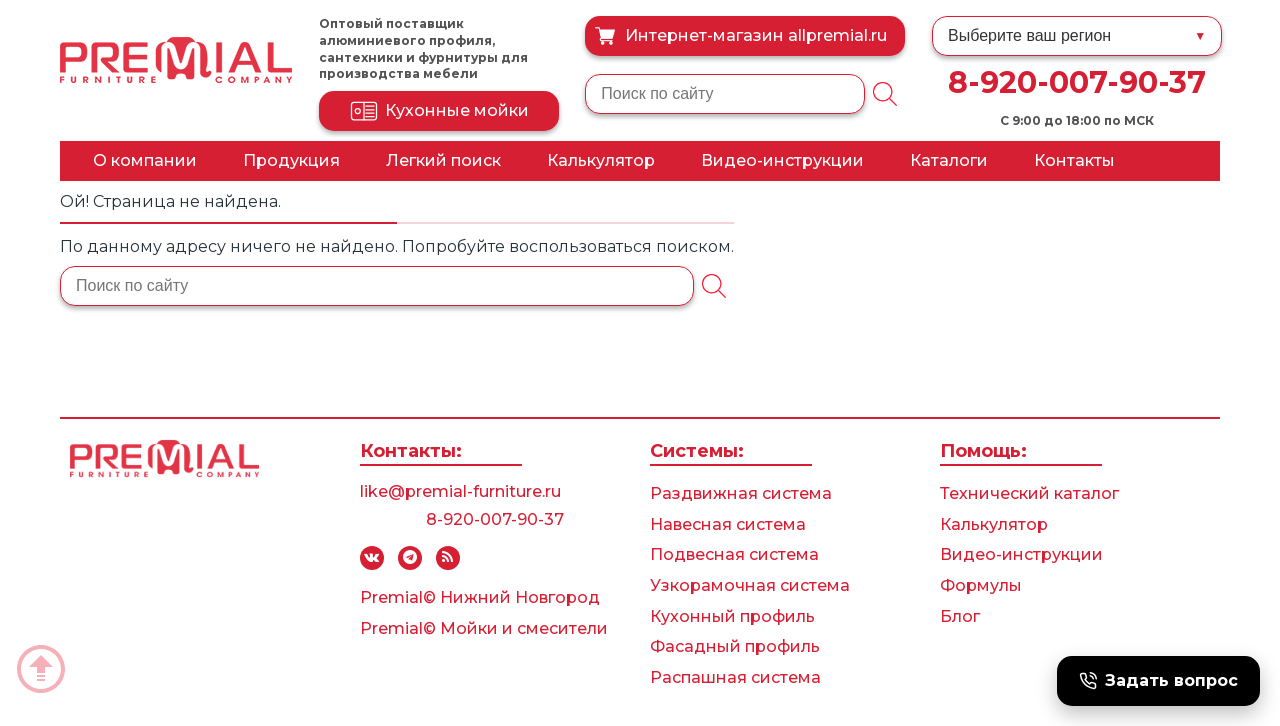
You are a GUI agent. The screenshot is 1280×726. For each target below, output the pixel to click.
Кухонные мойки (439, 111)
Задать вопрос (1158, 680)
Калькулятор (601, 160)
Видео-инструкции (782, 160)
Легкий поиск (443, 160)
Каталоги (949, 160)
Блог (960, 616)
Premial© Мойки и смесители (484, 628)
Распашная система (735, 677)
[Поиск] (885, 94)
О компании (145, 160)
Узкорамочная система (750, 585)
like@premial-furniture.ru (460, 491)
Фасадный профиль (735, 646)
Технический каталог (1029, 493)
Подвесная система (734, 554)
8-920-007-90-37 (1077, 82)
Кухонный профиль (732, 616)
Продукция (291, 160)
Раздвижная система (741, 493)
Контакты (1074, 160)
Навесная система (728, 524)
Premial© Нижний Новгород (480, 597)
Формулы (981, 585)
